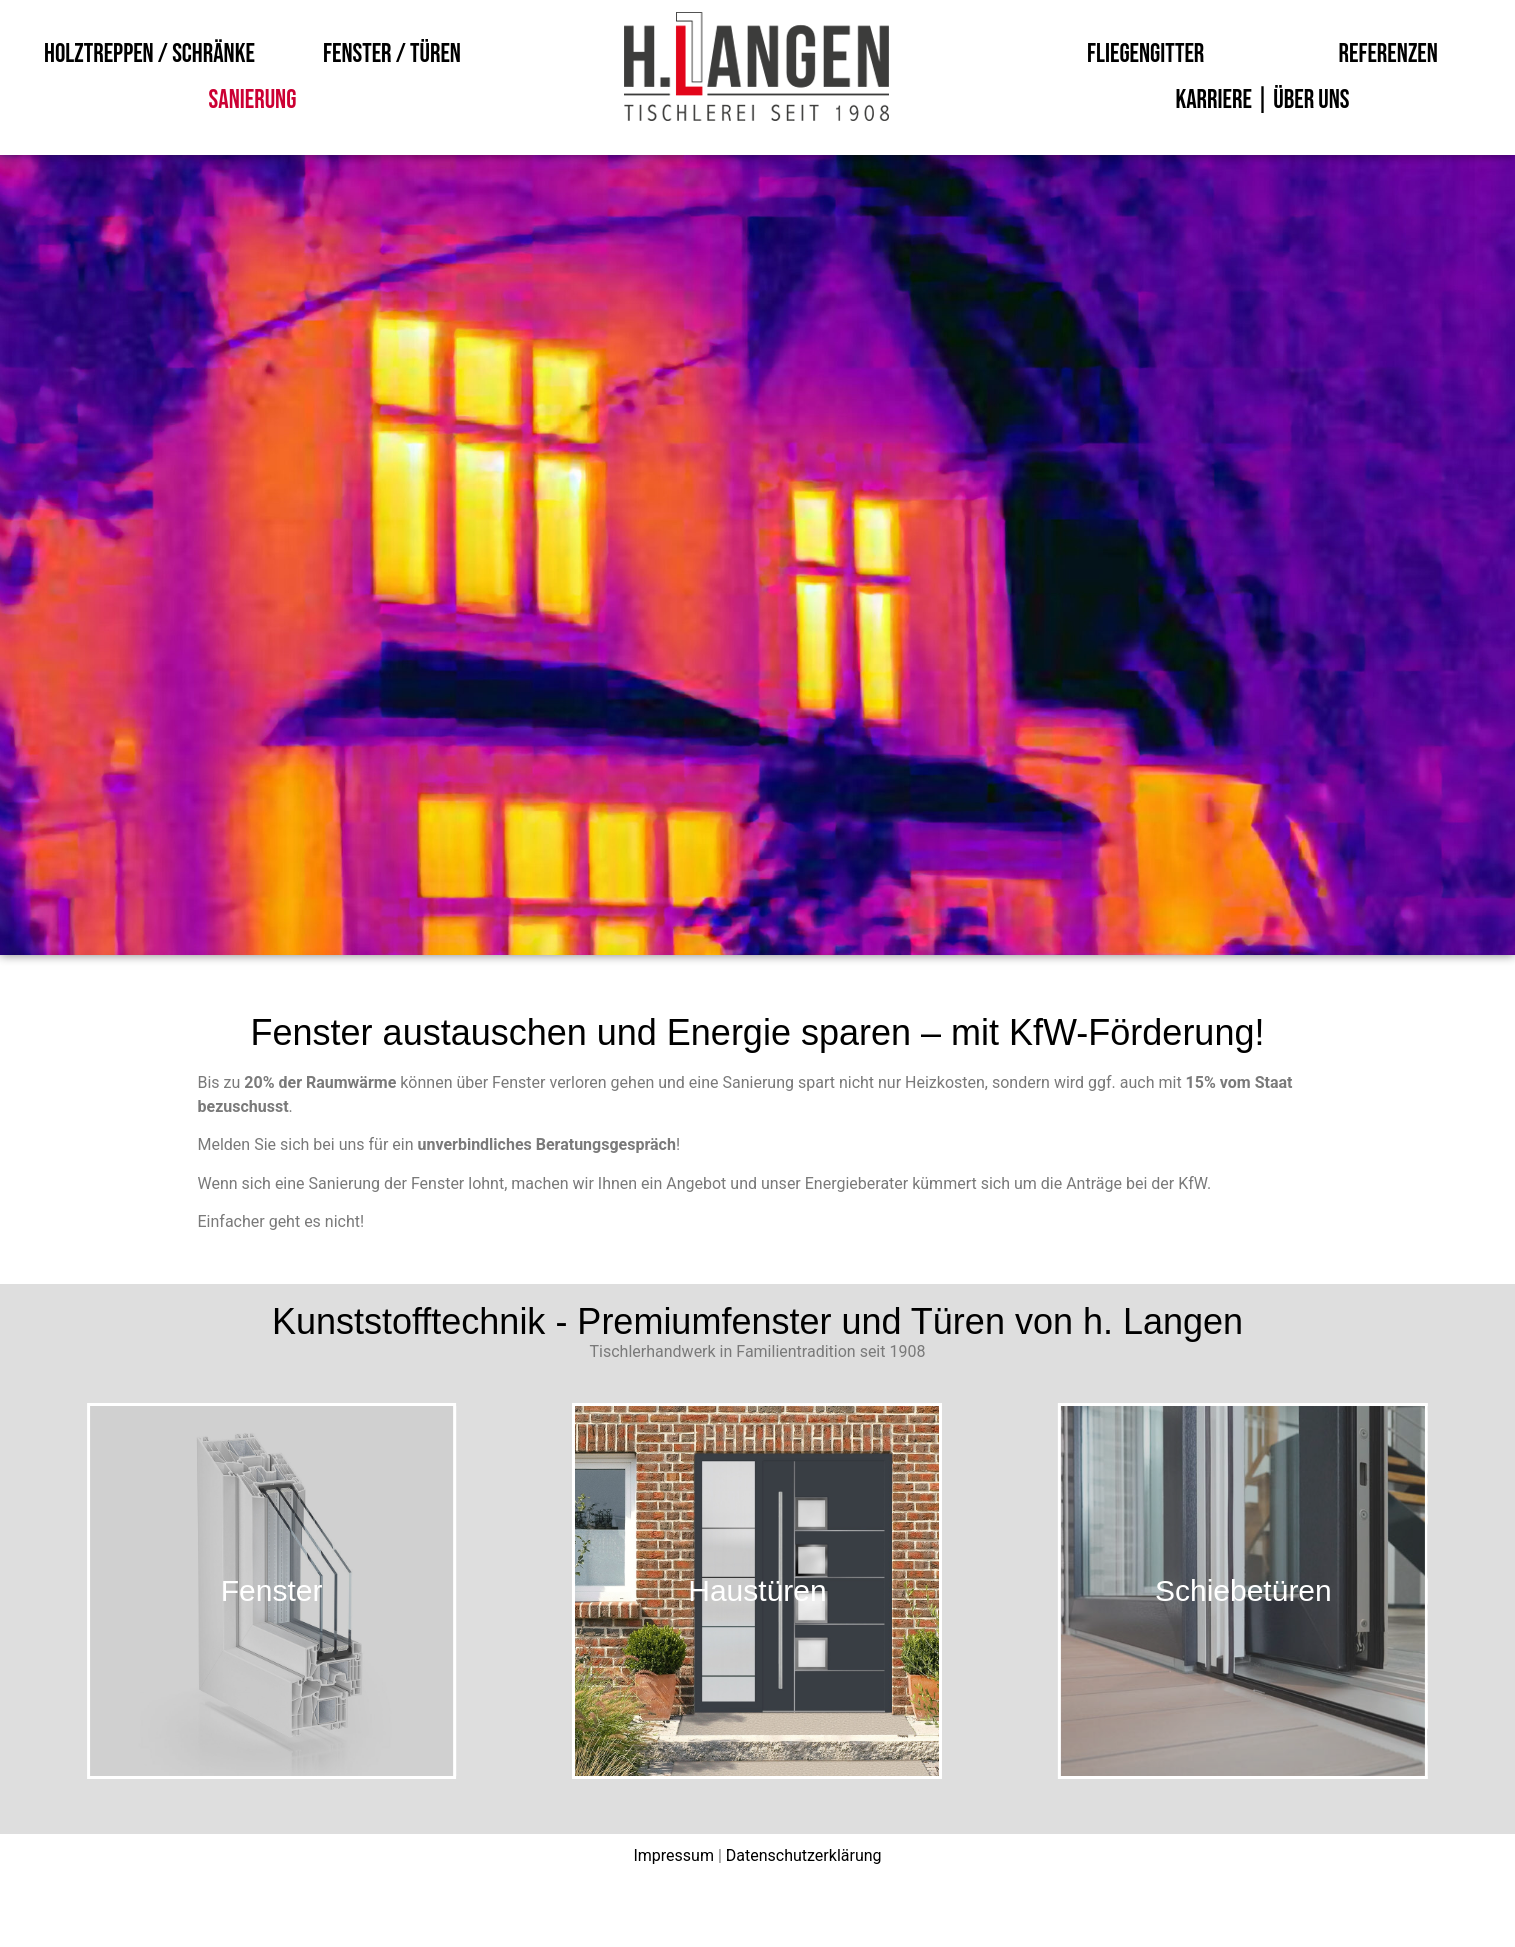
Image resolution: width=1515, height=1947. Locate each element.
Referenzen (1388, 54)
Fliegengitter (1145, 54)
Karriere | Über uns (1262, 100)
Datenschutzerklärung (804, 1855)
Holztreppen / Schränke (149, 54)
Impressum (673, 1855)
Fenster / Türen (392, 54)
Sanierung (253, 100)
